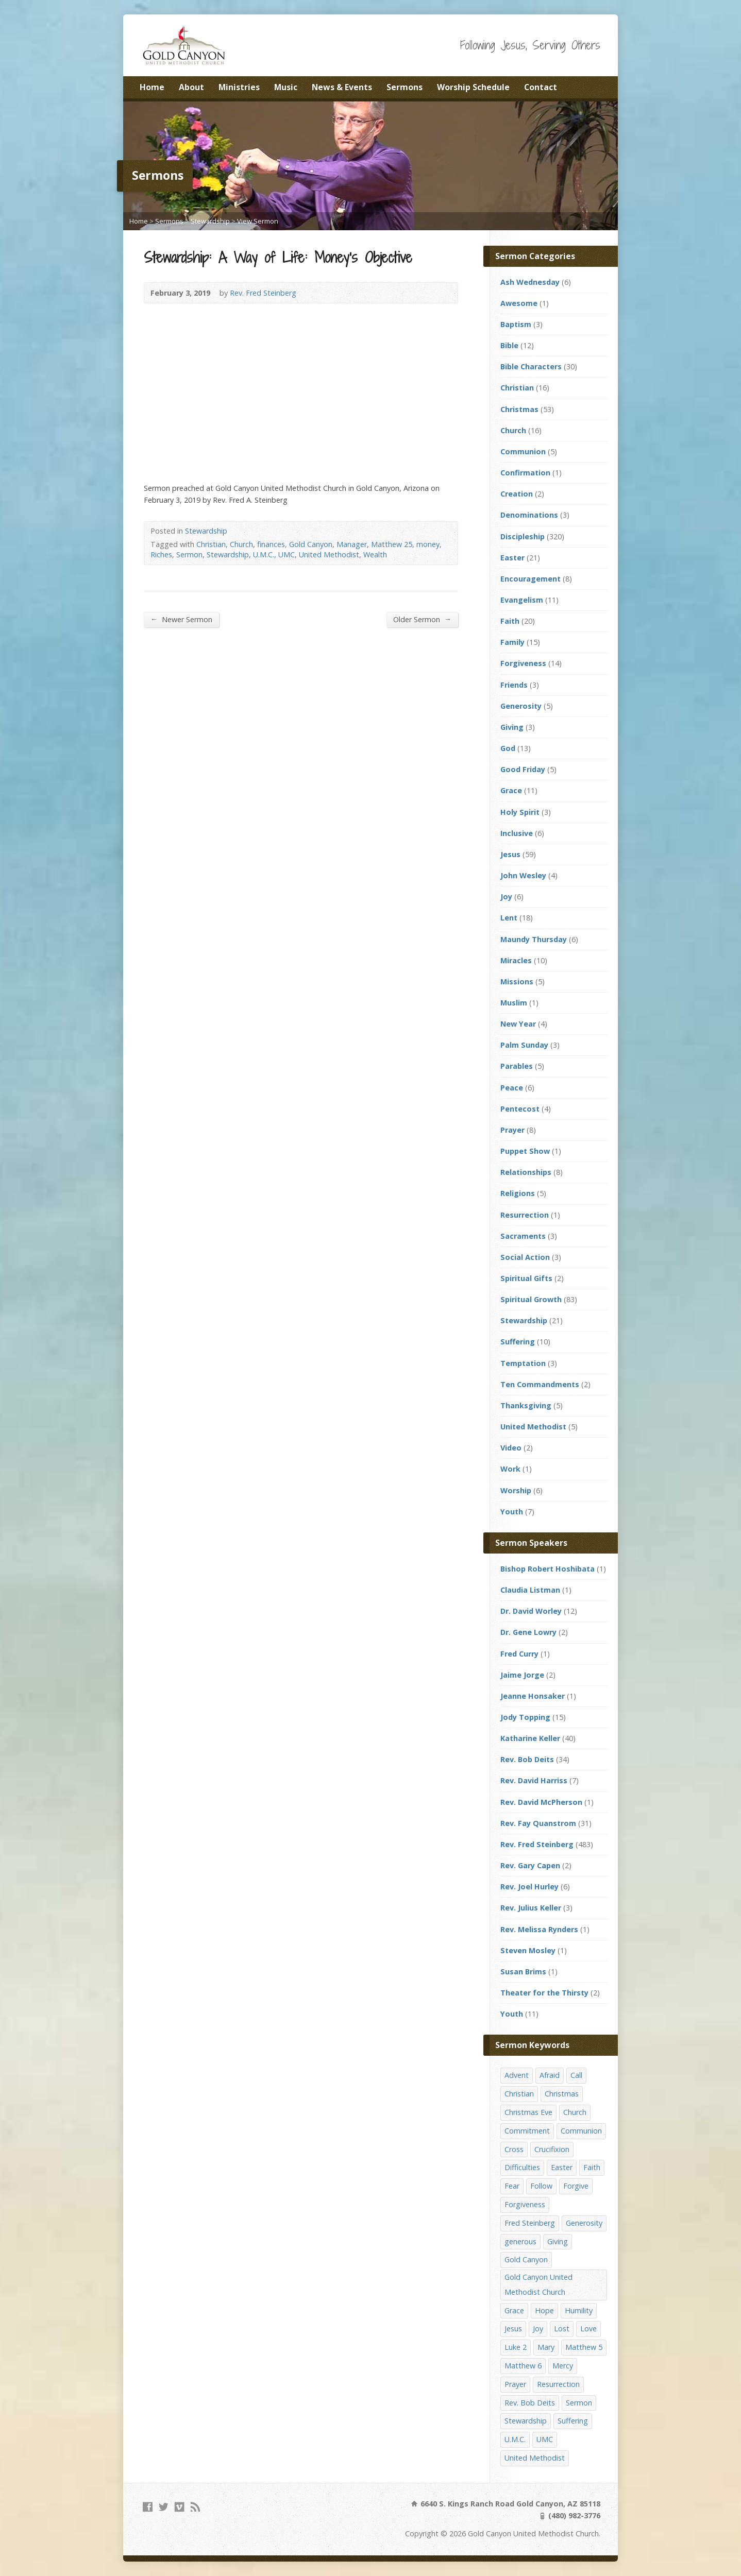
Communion (523, 451)
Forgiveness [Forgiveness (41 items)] (524, 2204)
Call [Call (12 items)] (576, 2075)
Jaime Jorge (522, 1675)
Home (152, 87)
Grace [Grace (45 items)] (514, 2310)
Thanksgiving (525, 1405)
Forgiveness (523, 663)
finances (271, 544)
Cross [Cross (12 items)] (514, 2149)
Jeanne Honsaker (532, 1696)
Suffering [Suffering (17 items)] (573, 2421)
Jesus (510, 854)
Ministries (239, 87)
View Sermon (257, 221)
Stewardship (210, 221)
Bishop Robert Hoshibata (547, 1569)
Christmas (519, 409)
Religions (517, 1193)
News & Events (342, 87)
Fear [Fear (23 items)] (511, 2186)
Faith (509, 621)
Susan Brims (523, 1971)
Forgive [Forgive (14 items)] (575, 2186)
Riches (161, 554)
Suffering (517, 1341)
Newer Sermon (181, 619)
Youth (511, 1511)
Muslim (513, 1003)
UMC (286, 554)
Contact (540, 87)
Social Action (525, 1257)
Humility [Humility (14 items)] (579, 2310)
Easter (512, 557)
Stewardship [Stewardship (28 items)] (525, 2421)
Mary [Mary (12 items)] (545, 2347)
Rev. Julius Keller (530, 1908)
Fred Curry (519, 1654)
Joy (506, 896)
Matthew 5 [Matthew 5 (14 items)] (583, 2347)
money (428, 544)
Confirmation (525, 472)
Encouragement (530, 579)
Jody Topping (525, 1717)
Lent (508, 918)
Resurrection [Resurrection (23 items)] (558, 2384)
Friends (514, 685)
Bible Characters (531, 366)
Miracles (516, 960)
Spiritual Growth (531, 1299)
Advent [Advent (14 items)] (516, 2075)
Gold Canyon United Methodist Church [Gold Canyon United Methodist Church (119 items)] (538, 2284)
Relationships (525, 1172)
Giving (512, 727)
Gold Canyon (310, 544)
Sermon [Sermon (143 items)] (579, 2403)
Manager (351, 544)
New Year (518, 1024)
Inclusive (516, 833)
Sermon (189, 554)
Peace (511, 1088)
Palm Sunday (524, 1045)
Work (510, 1469)
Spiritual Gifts (526, 1278)
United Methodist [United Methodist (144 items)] (534, 2458)
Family (512, 642)
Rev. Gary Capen (530, 1865)
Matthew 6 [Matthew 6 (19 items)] (523, 2365)
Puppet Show (525, 1151)
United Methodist (329, 554)
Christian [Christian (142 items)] (519, 2094)
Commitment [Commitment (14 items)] (527, 2131)
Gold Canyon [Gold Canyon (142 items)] (526, 2259)
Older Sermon (422, 619)
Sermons (404, 87)
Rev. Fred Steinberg (263, 293)
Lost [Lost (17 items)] (561, 2328)
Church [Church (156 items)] (574, 2112)
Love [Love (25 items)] (588, 2328)
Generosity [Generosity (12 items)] (584, 2223)
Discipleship (522, 536)
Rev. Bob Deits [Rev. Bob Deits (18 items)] (529, 2403)
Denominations (529, 515)
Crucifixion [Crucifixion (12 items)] (551, 2149)
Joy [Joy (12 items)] (538, 2328)
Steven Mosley (527, 1950)
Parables (516, 1066)
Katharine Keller (530, 1738)
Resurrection (524, 1215)
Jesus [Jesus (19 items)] (513, 2328)
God (507, 748)
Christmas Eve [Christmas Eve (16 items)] (528, 2112)
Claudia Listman (530, 1590)
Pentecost (520, 1109)
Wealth (375, 554)
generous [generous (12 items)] (520, 2241)
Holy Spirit (520, 812)
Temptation (523, 1363)
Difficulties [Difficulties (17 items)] (522, 2167)
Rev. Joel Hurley (529, 1886)
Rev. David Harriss (533, 1780)
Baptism (515, 324)
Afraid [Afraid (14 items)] (550, 2075)
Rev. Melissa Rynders (539, 1929)
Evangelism (521, 600)
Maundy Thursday (533, 939)
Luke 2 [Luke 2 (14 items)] (515, 2347)
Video (510, 1448)
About (191, 87)
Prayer (512, 1130)
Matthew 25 (391, 544)
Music (285, 87)
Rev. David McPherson (541, 1802)
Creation (516, 494)
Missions (516, 981)
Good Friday (522, 769)
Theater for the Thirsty (544, 1993)
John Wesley (523, 875)
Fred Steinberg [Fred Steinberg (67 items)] (529, 2223)
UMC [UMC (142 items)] (544, 2439)
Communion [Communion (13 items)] (581, 2131)
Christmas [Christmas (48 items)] (562, 2094)
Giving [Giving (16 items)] (557, 2241)
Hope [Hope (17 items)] (544, 2310)
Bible (509, 345)
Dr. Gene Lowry (528, 1632)
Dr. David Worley (531, 1611)
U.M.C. (263, 554)
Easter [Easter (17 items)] (561, 2167)
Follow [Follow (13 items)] (541, 2186)
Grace (511, 790)
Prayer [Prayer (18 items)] (515, 2384)
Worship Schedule (473, 87)
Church (241, 544)
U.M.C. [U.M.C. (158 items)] (515, 2439)
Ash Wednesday (530, 282)
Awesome (518, 303)
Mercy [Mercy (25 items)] (562, 2365)
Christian (211, 544)
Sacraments (523, 1236)
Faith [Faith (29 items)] (591, 2167)
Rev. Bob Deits (527, 1759)
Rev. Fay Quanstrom (538, 1823)
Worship (515, 1490)
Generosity (521, 706)
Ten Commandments (539, 1384)
